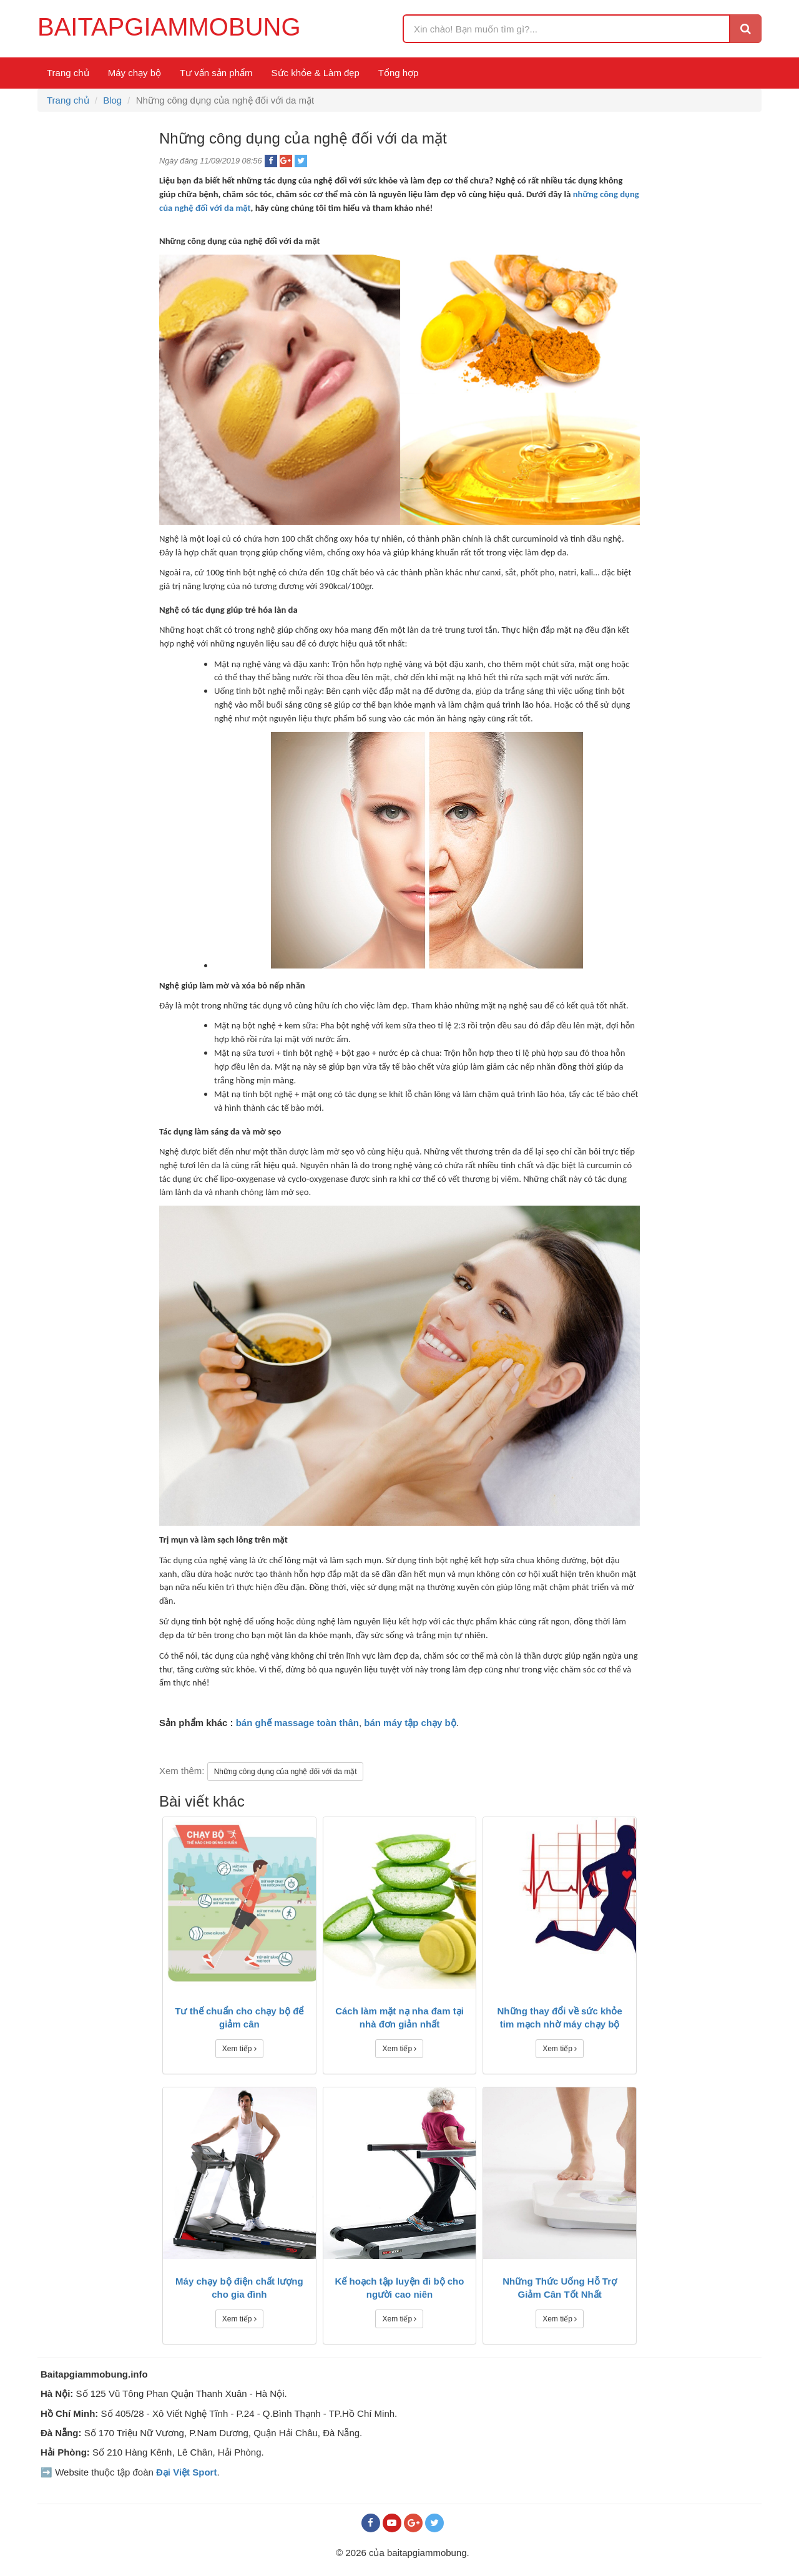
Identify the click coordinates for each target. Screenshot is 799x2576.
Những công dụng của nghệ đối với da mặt (285, 1771)
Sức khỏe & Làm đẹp (316, 72)
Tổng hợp (398, 72)
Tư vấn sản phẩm (216, 72)
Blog (112, 100)
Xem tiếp (239, 2048)
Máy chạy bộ (134, 72)
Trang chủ (68, 72)
